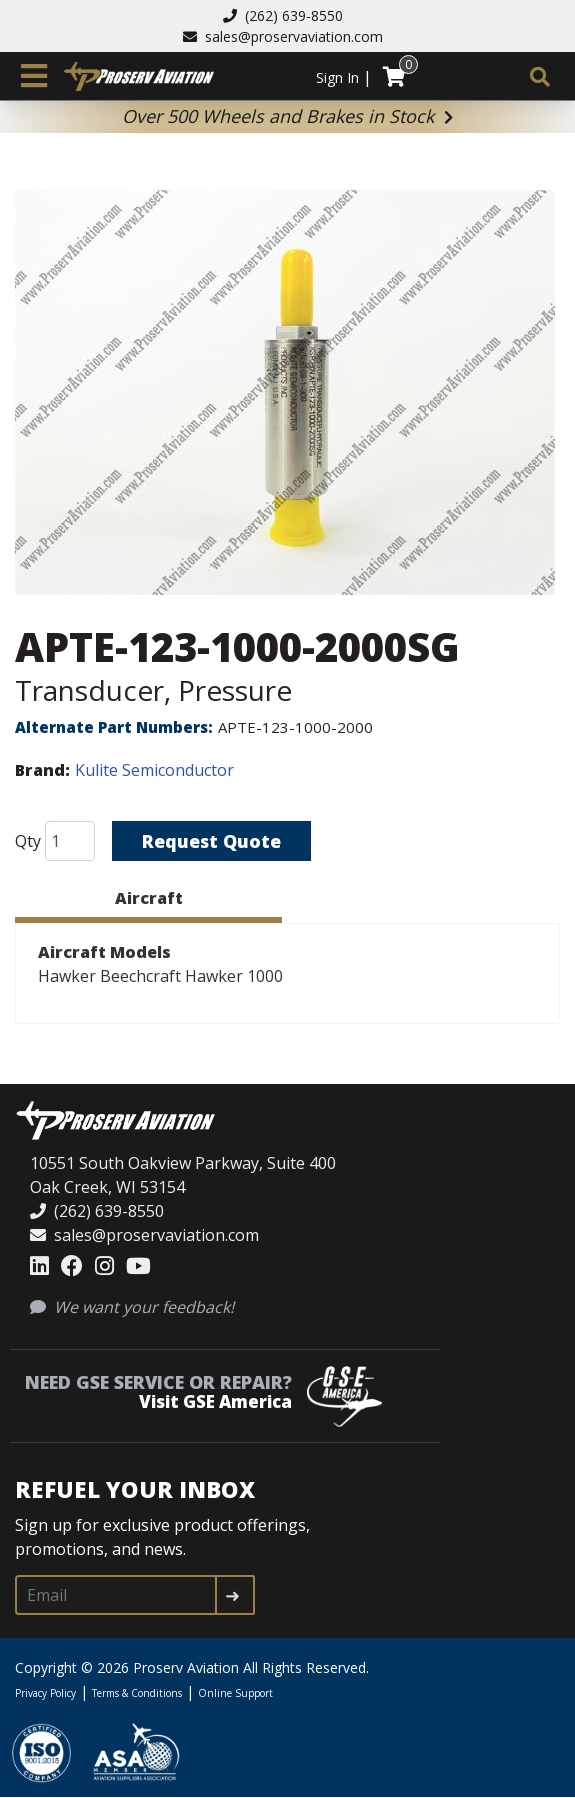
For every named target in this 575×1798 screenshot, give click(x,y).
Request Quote (212, 841)
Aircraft (149, 898)
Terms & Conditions (137, 1693)
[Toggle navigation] (34, 76)
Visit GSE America (215, 1401)
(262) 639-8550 (283, 15)
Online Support (235, 1693)
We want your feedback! (132, 1307)
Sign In (337, 77)
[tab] (148, 901)
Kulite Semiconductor (154, 770)
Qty (28, 841)
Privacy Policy (45, 1693)
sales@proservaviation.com (283, 36)
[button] (287, 392)
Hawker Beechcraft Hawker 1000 (160, 976)
